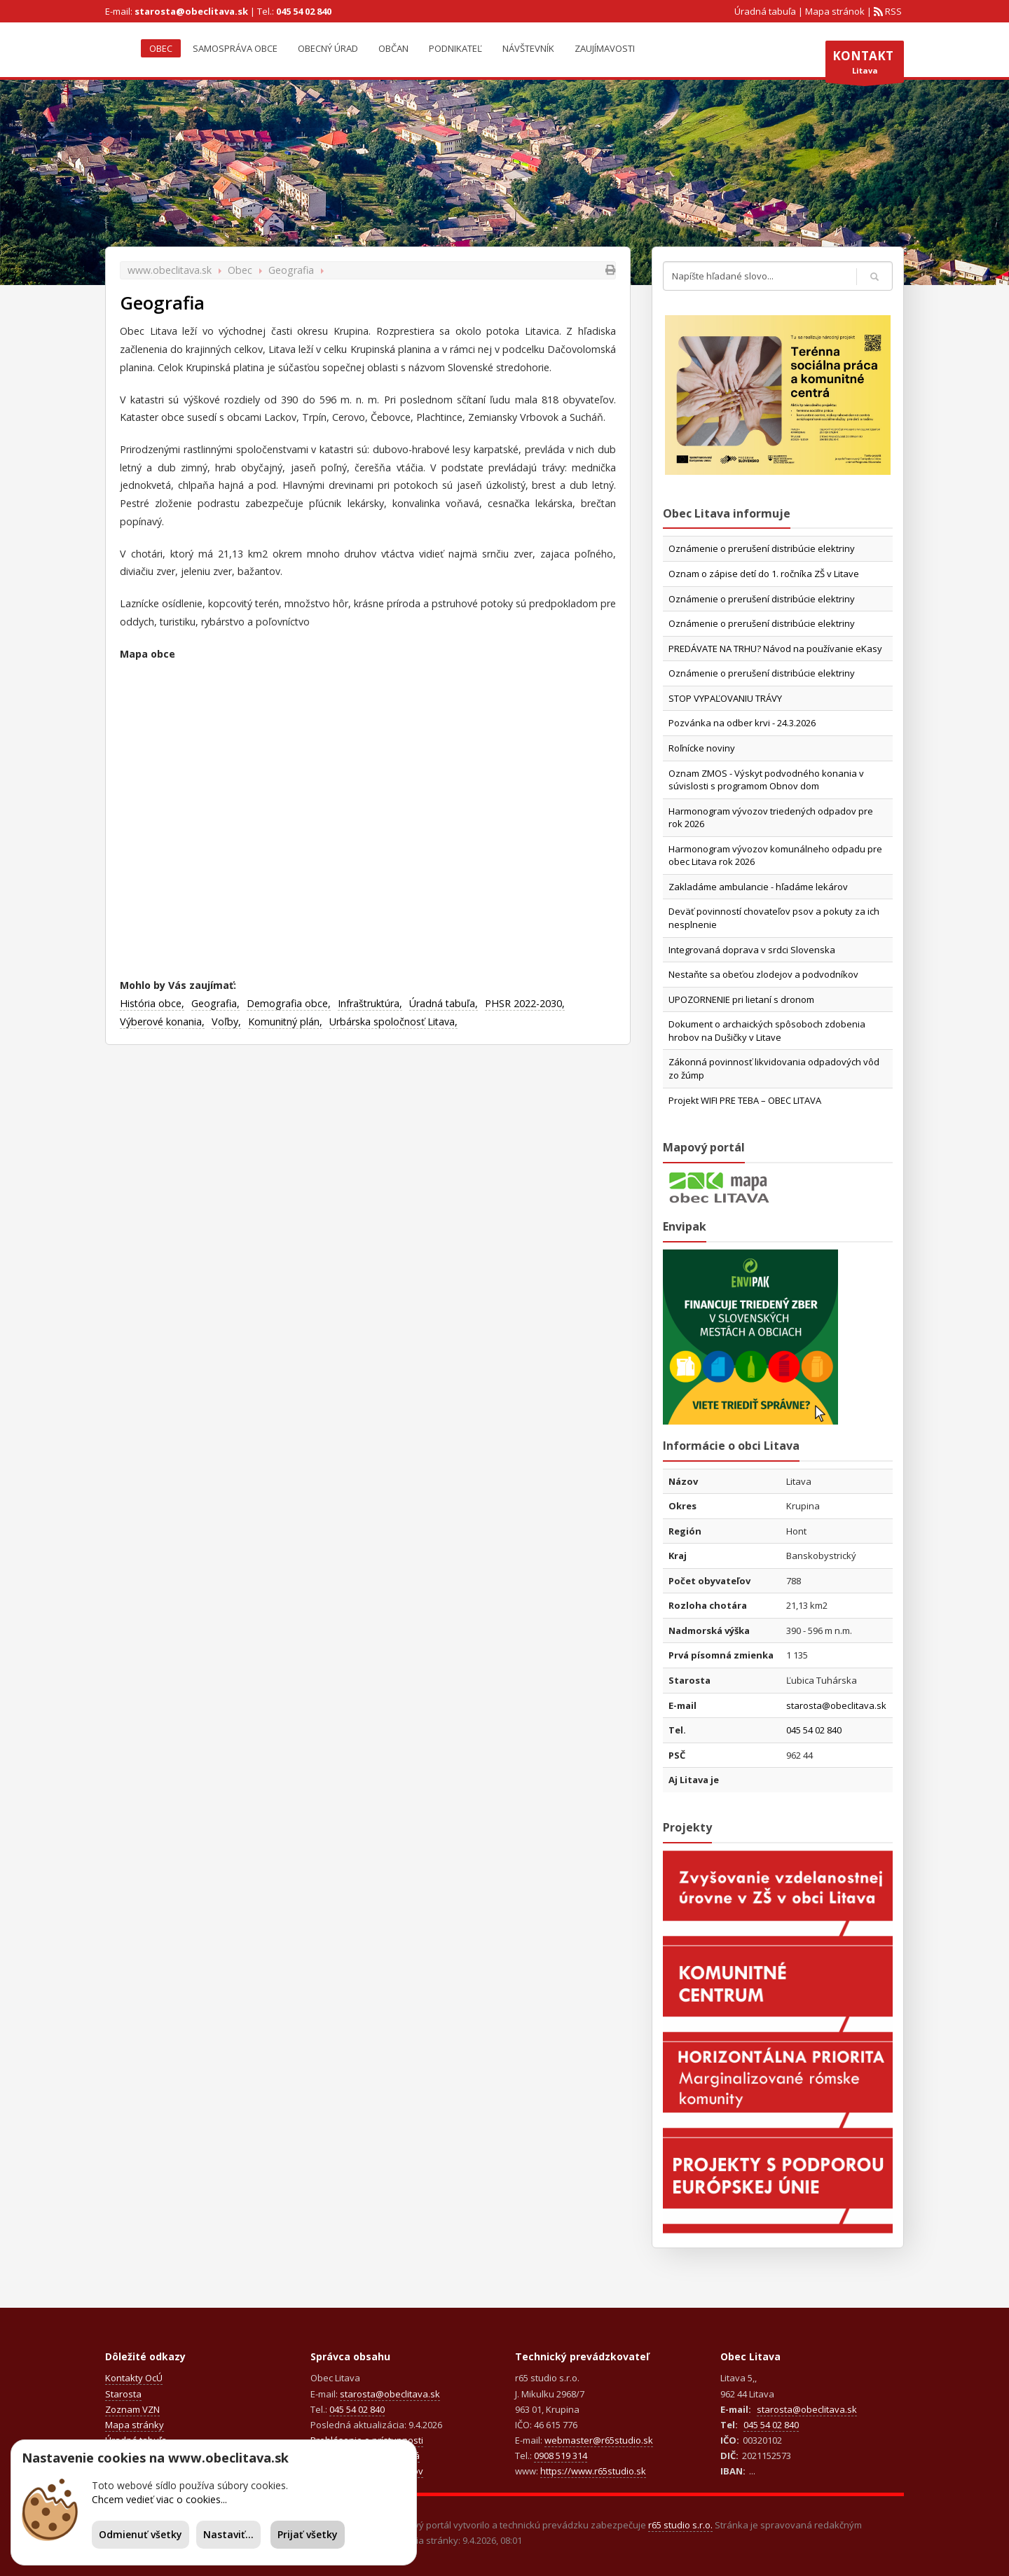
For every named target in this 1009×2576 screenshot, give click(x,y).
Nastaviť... (228, 2534)
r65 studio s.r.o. (680, 2525)
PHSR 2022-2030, (525, 1003)
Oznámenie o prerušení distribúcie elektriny (761, 548)
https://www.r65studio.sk (593, 2471)
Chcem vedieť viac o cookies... (159, 2499)
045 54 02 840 (303, 11)
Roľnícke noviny (701, 748)
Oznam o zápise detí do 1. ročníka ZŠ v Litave (763, 573)
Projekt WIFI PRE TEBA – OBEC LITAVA (744, 1100)
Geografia (291, 270)
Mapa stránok (835, 11)
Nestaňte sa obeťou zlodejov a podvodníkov (763, 974)
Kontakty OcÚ (134, 2377)
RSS (892, 11)
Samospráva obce (235, 48)
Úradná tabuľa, (443, 1003)
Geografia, (215, 1003)
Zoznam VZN (132, 2409)
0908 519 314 (560, 2455)
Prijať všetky (307, 2534)
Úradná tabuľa (765, 11)
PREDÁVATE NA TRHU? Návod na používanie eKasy (775, 648)
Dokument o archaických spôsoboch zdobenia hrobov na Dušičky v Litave (766, 1031)
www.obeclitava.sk (170, 270)
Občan (393, 48)
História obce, (152, 1003)
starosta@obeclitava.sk (191, 11)
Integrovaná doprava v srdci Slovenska (751, 949)
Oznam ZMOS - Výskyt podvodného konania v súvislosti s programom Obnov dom (766, 780)
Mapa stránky (134, 2424)
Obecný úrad (328, 48)
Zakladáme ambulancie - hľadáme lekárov (758, 886)
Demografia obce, (289, 1003)
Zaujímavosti (605, 48)
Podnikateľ (455, 48)
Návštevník (528, 48)
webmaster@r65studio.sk (598, 2440)
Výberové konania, (162, 1021)
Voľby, (226, 1021)
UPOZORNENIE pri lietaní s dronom (741, 999)
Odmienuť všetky (140, 2534)
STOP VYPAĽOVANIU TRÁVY (725, 698)
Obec (160, 48)
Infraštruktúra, (370, 1003)
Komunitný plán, (285, 1021)
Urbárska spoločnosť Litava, (393, 1021)
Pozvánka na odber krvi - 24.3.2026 (742, 722)
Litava (864, 65)
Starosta (123, 2394)
